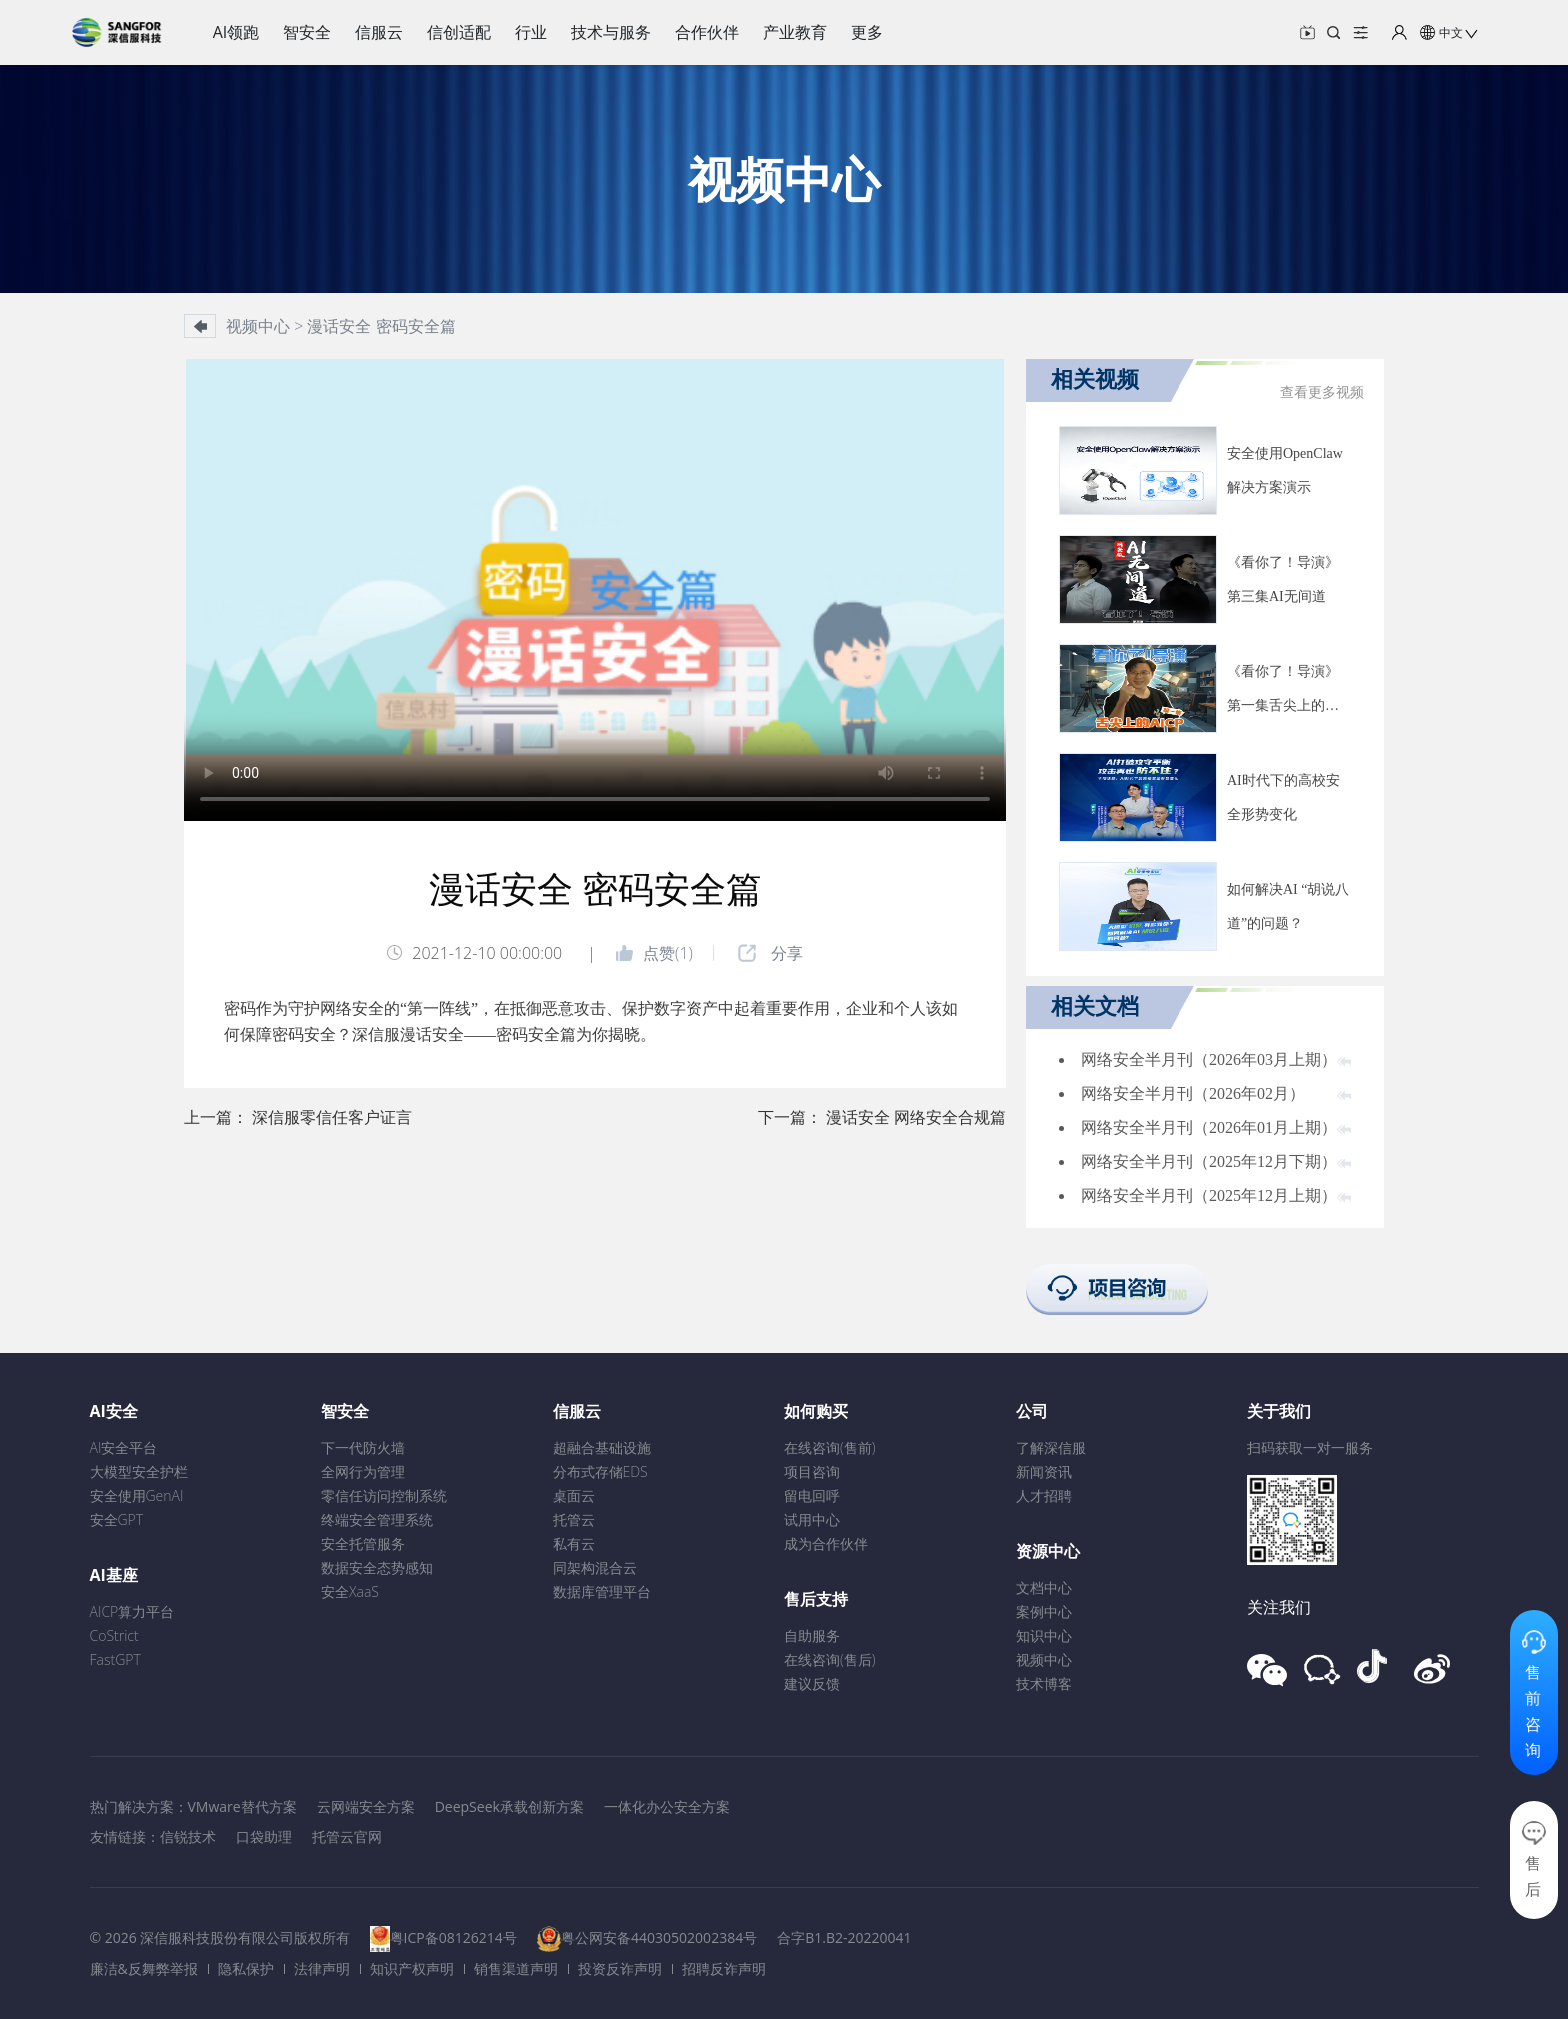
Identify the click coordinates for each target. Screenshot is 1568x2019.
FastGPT (115, 1659)
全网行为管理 (363, 1471)
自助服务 (812, 1635)
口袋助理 (264, 1836)
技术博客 (1044, 1683)
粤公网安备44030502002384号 (659, 1937)
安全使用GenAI (137, 1495)
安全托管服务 (363, 1543)
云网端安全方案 (366, 1806)
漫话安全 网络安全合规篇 (916, 1117)
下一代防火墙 (363, 1447)
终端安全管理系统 (377, 1519)
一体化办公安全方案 (667, 1806)
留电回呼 (812, 1495)
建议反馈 (812, 1683)
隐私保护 (246, 1968)
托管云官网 (347, 1836)
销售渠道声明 (516, 1968)
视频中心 (1044, 1659)
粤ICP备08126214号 (453, 1937)
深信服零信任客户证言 (332, 1117)
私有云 (574, 1543)
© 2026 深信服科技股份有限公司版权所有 (220, 1937)
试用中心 (812, 1519)
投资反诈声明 (620, 1968)
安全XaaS (350, 1591)
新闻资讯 (1044, 1471)
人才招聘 (1044, 1495)
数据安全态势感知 (377, 1567)
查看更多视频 (1322, 392)
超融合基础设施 (602, 1447)
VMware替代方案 (242, 1806)
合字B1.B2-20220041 (844, 1937)
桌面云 (574, 1495)
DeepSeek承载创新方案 (509, 1806)
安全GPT (117, 1519)
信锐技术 (188, 1836)
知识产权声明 (412, 1968)
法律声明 (322, 1968)
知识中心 (1044, 1635)
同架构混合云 (595, 1567)
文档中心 (1044, 1587)
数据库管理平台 (602, 1591)
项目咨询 (812, 1471)
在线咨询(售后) (830, 1659)
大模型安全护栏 (139, 1471)
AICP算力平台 (132, 1611)
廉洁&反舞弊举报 (144, 1968)
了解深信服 (1051, 1447)
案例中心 (1044, 1611)
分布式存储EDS (600, 1471)
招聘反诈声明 (724, 1968)
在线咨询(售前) (830, 1447)
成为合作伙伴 (826, 1543)
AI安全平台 (124, 1447)
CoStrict (114, 1635)
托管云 (574, 1519)
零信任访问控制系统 (384, 1495)
